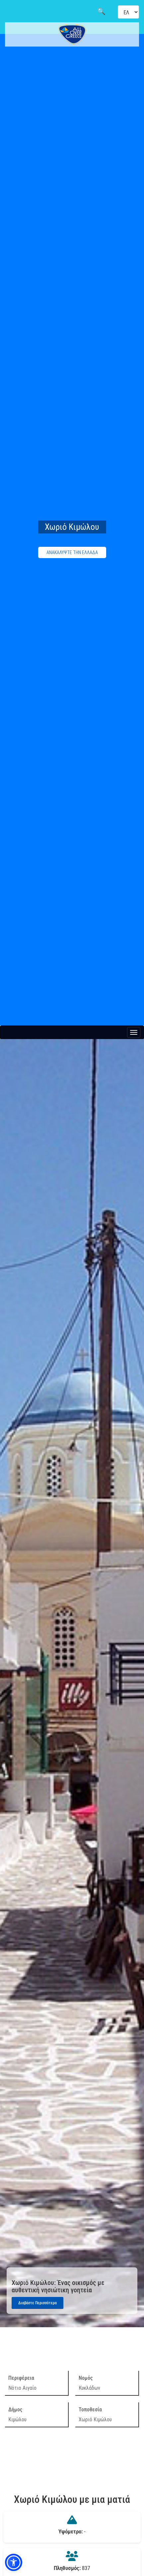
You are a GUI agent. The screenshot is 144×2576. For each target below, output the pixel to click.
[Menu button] (133, 1032)
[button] (14, 2562)
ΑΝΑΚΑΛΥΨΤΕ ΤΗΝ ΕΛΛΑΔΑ (72, 552)
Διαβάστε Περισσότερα (37, 2303)
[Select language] (128, 12)
